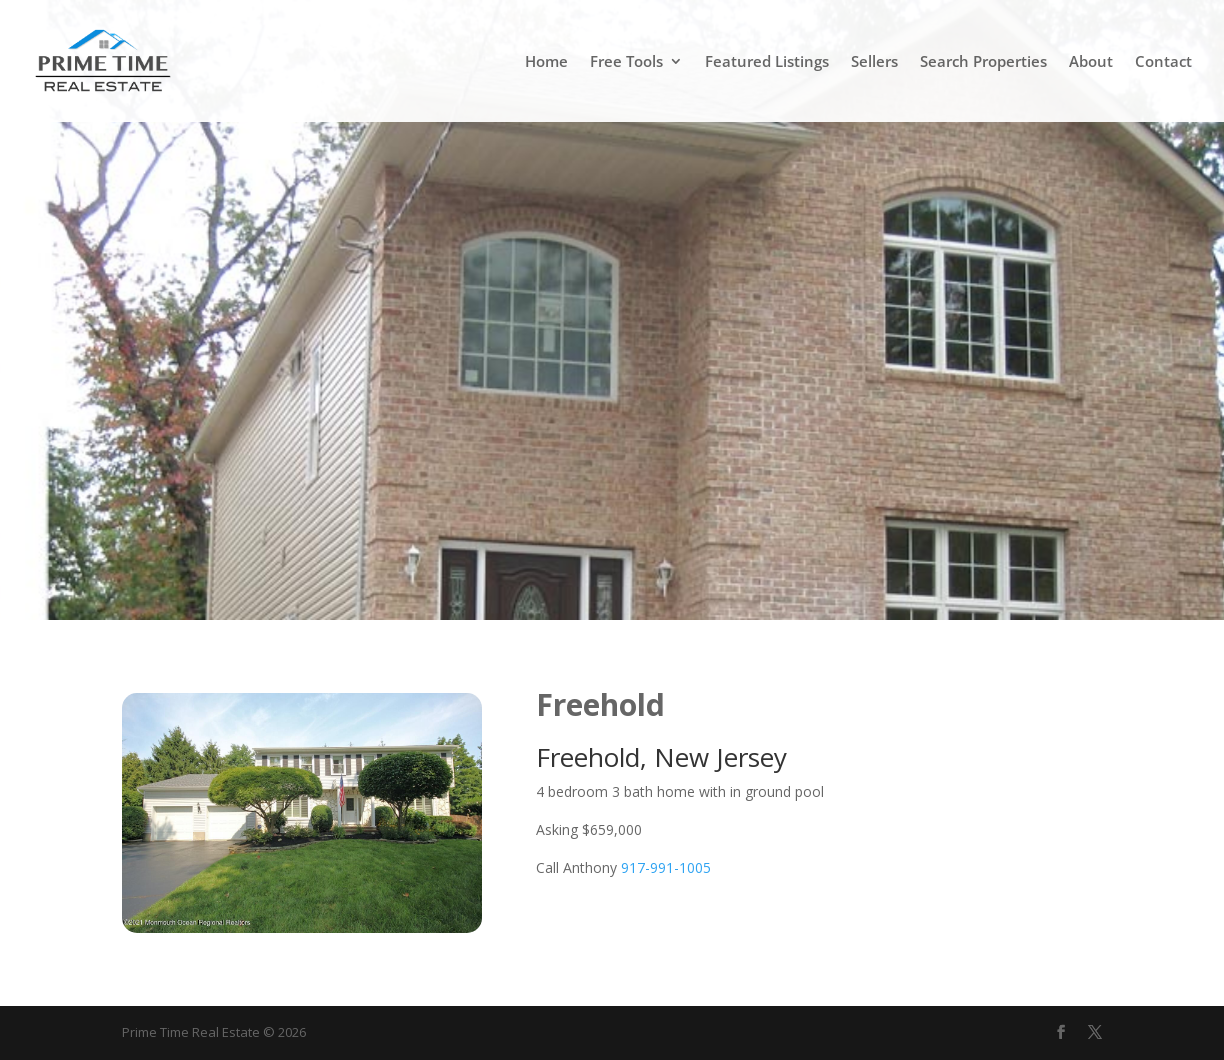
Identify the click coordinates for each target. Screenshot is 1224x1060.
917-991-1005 (666, 867)
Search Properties (983, 62)
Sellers (874, 62)
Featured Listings (767, 62)
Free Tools (626, 62)
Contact (1163, 62)
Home (546, 62)
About (1091, 62)
